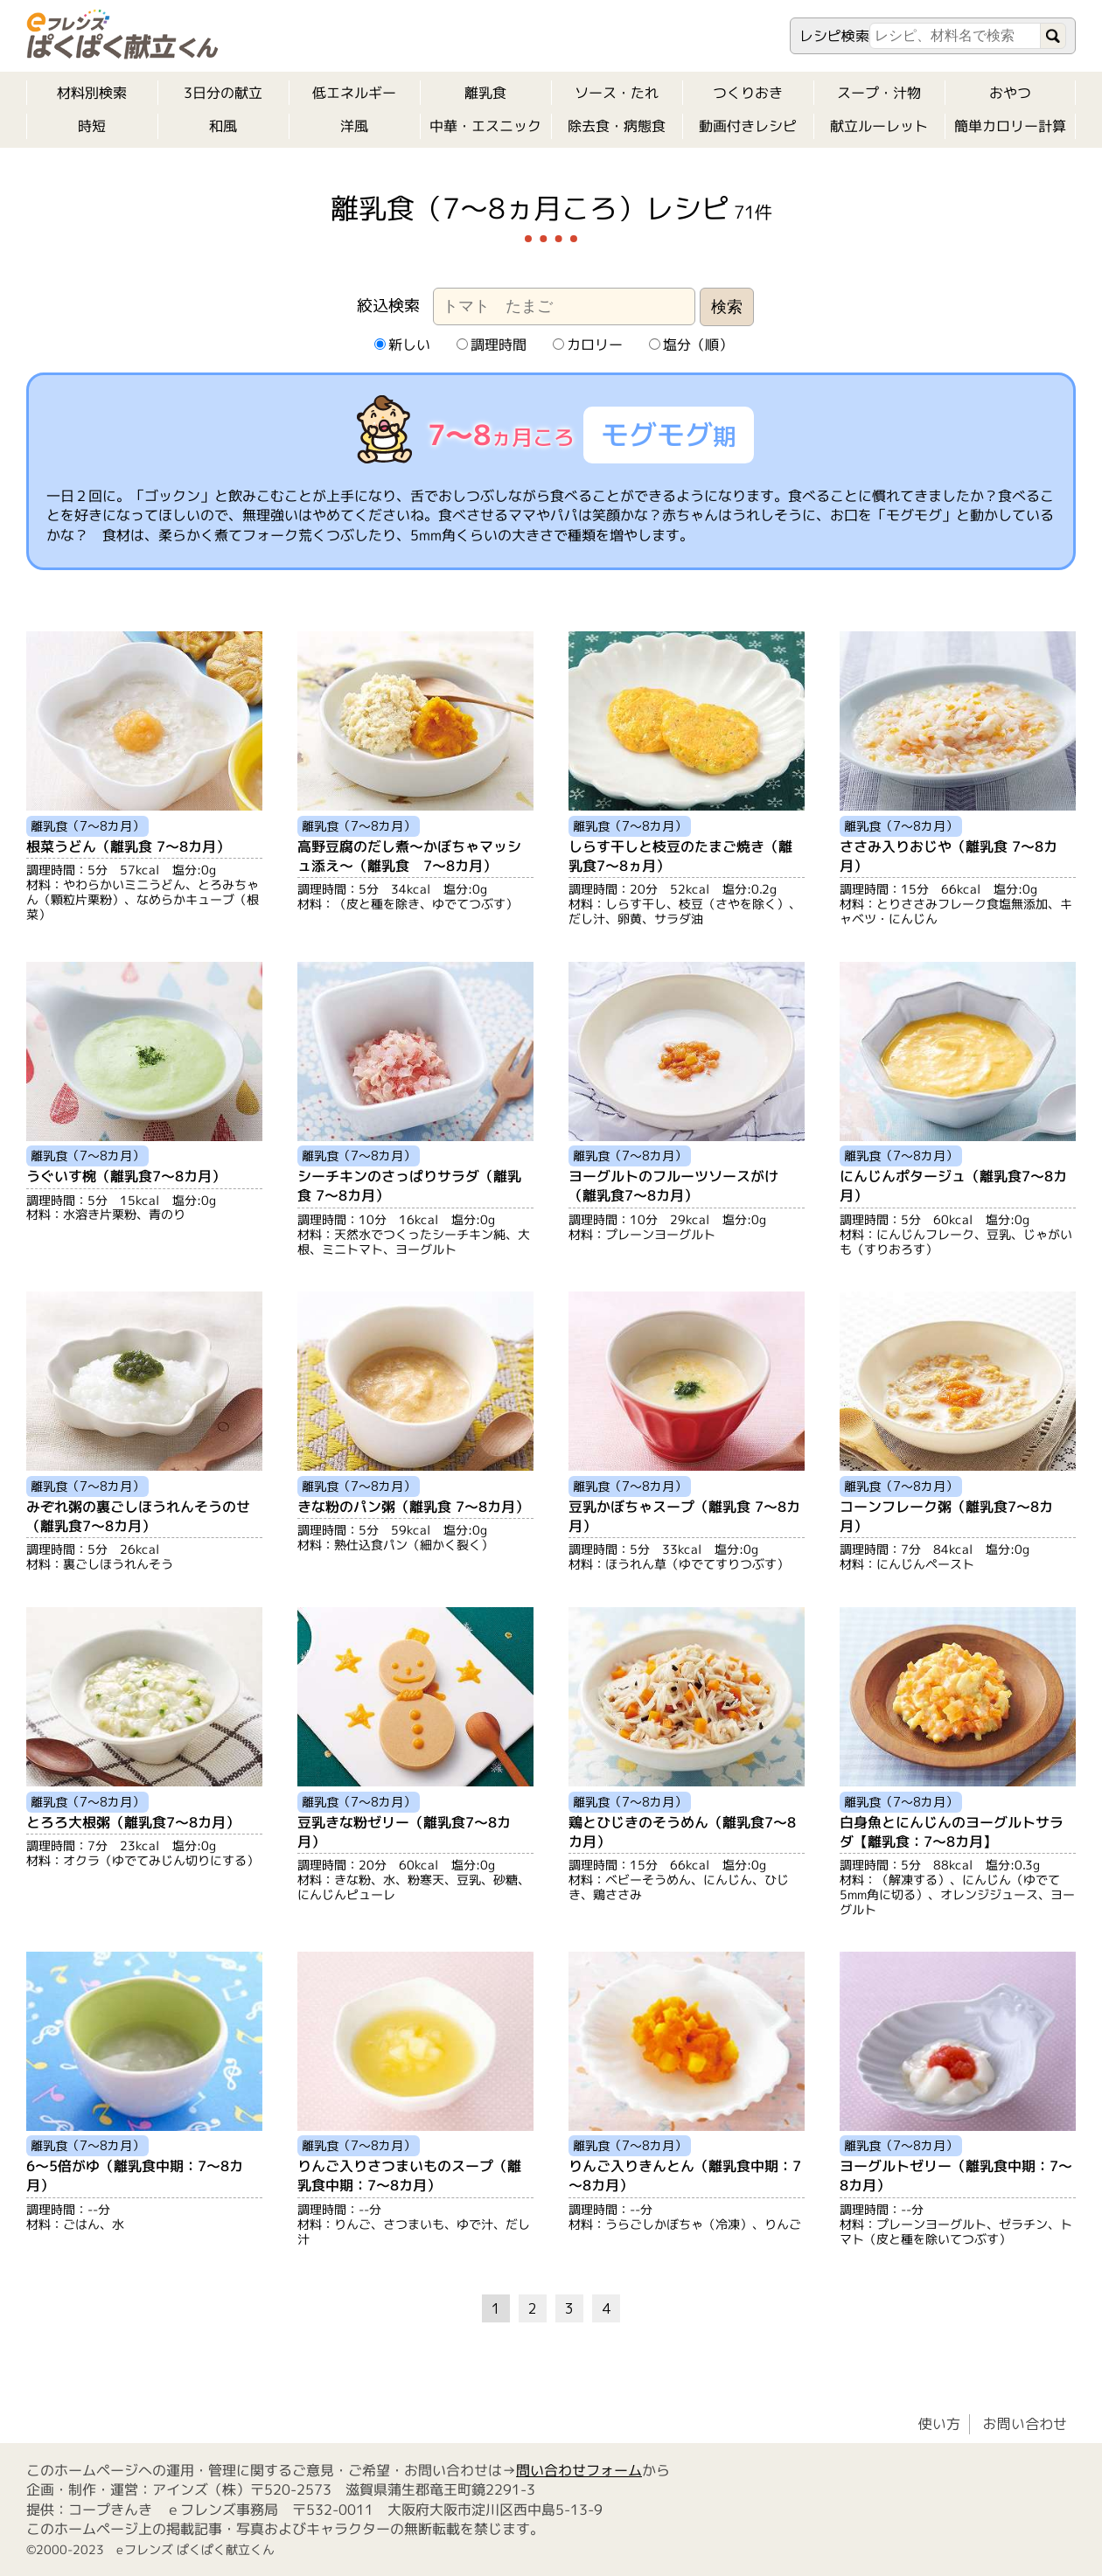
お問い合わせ (1025, 2423)
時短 (92, 126)
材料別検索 (92, 92)
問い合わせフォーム (579, 2470)
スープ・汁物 (879, 92)
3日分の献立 (223, 92)
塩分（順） (690, 344)
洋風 (354, 126)
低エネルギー (354, 92)
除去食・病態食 (617, 126)
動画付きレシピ (748, 126)
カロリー (587, 344)
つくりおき (748, 92)
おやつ (1010, 92)
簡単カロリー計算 (1010, 126)
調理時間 (491, 344)
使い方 (939, 2423)
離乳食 (485, 92)
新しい (401, 344)
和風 (223, 126)
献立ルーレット (879, 126)
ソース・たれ (617, 92)
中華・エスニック (485, 126)
